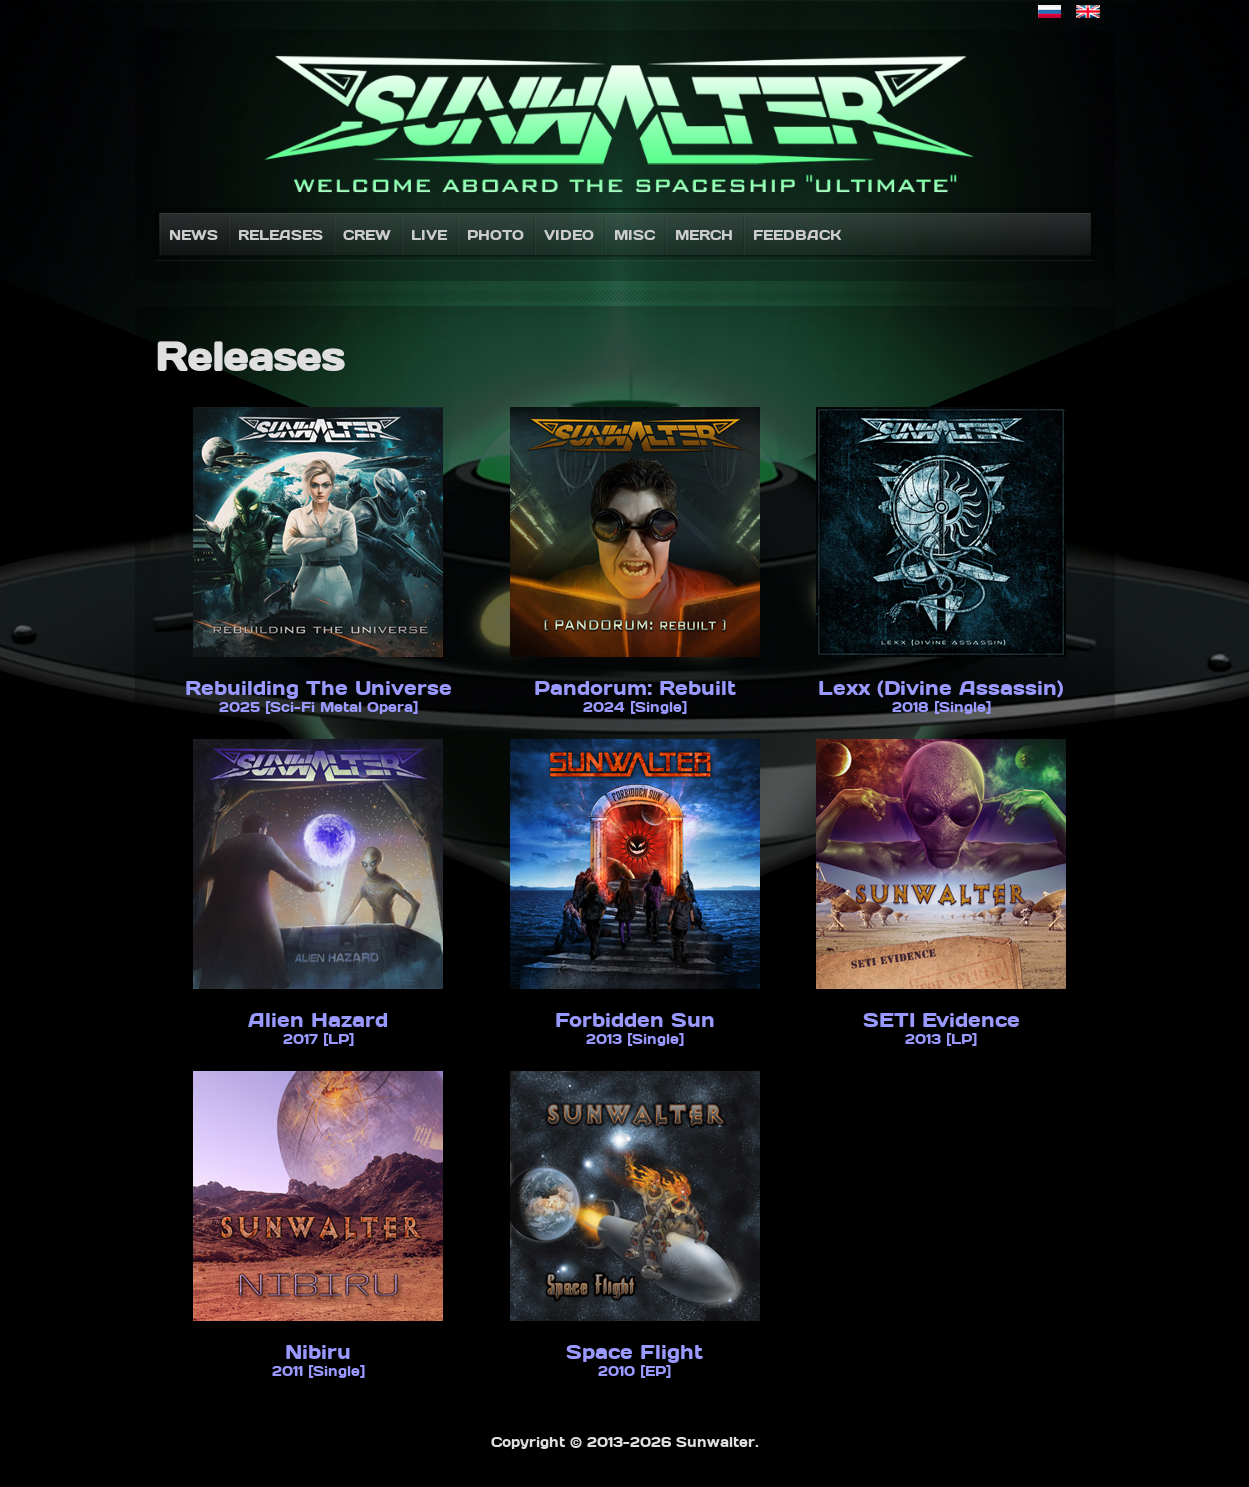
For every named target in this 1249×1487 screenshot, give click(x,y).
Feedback (797, 234)
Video (569, 234)
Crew (367, 234)
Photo (495, 234)
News (193, 234)
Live (429, 234)
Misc (634, 234)
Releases (280, 234)
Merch (704, 234)
